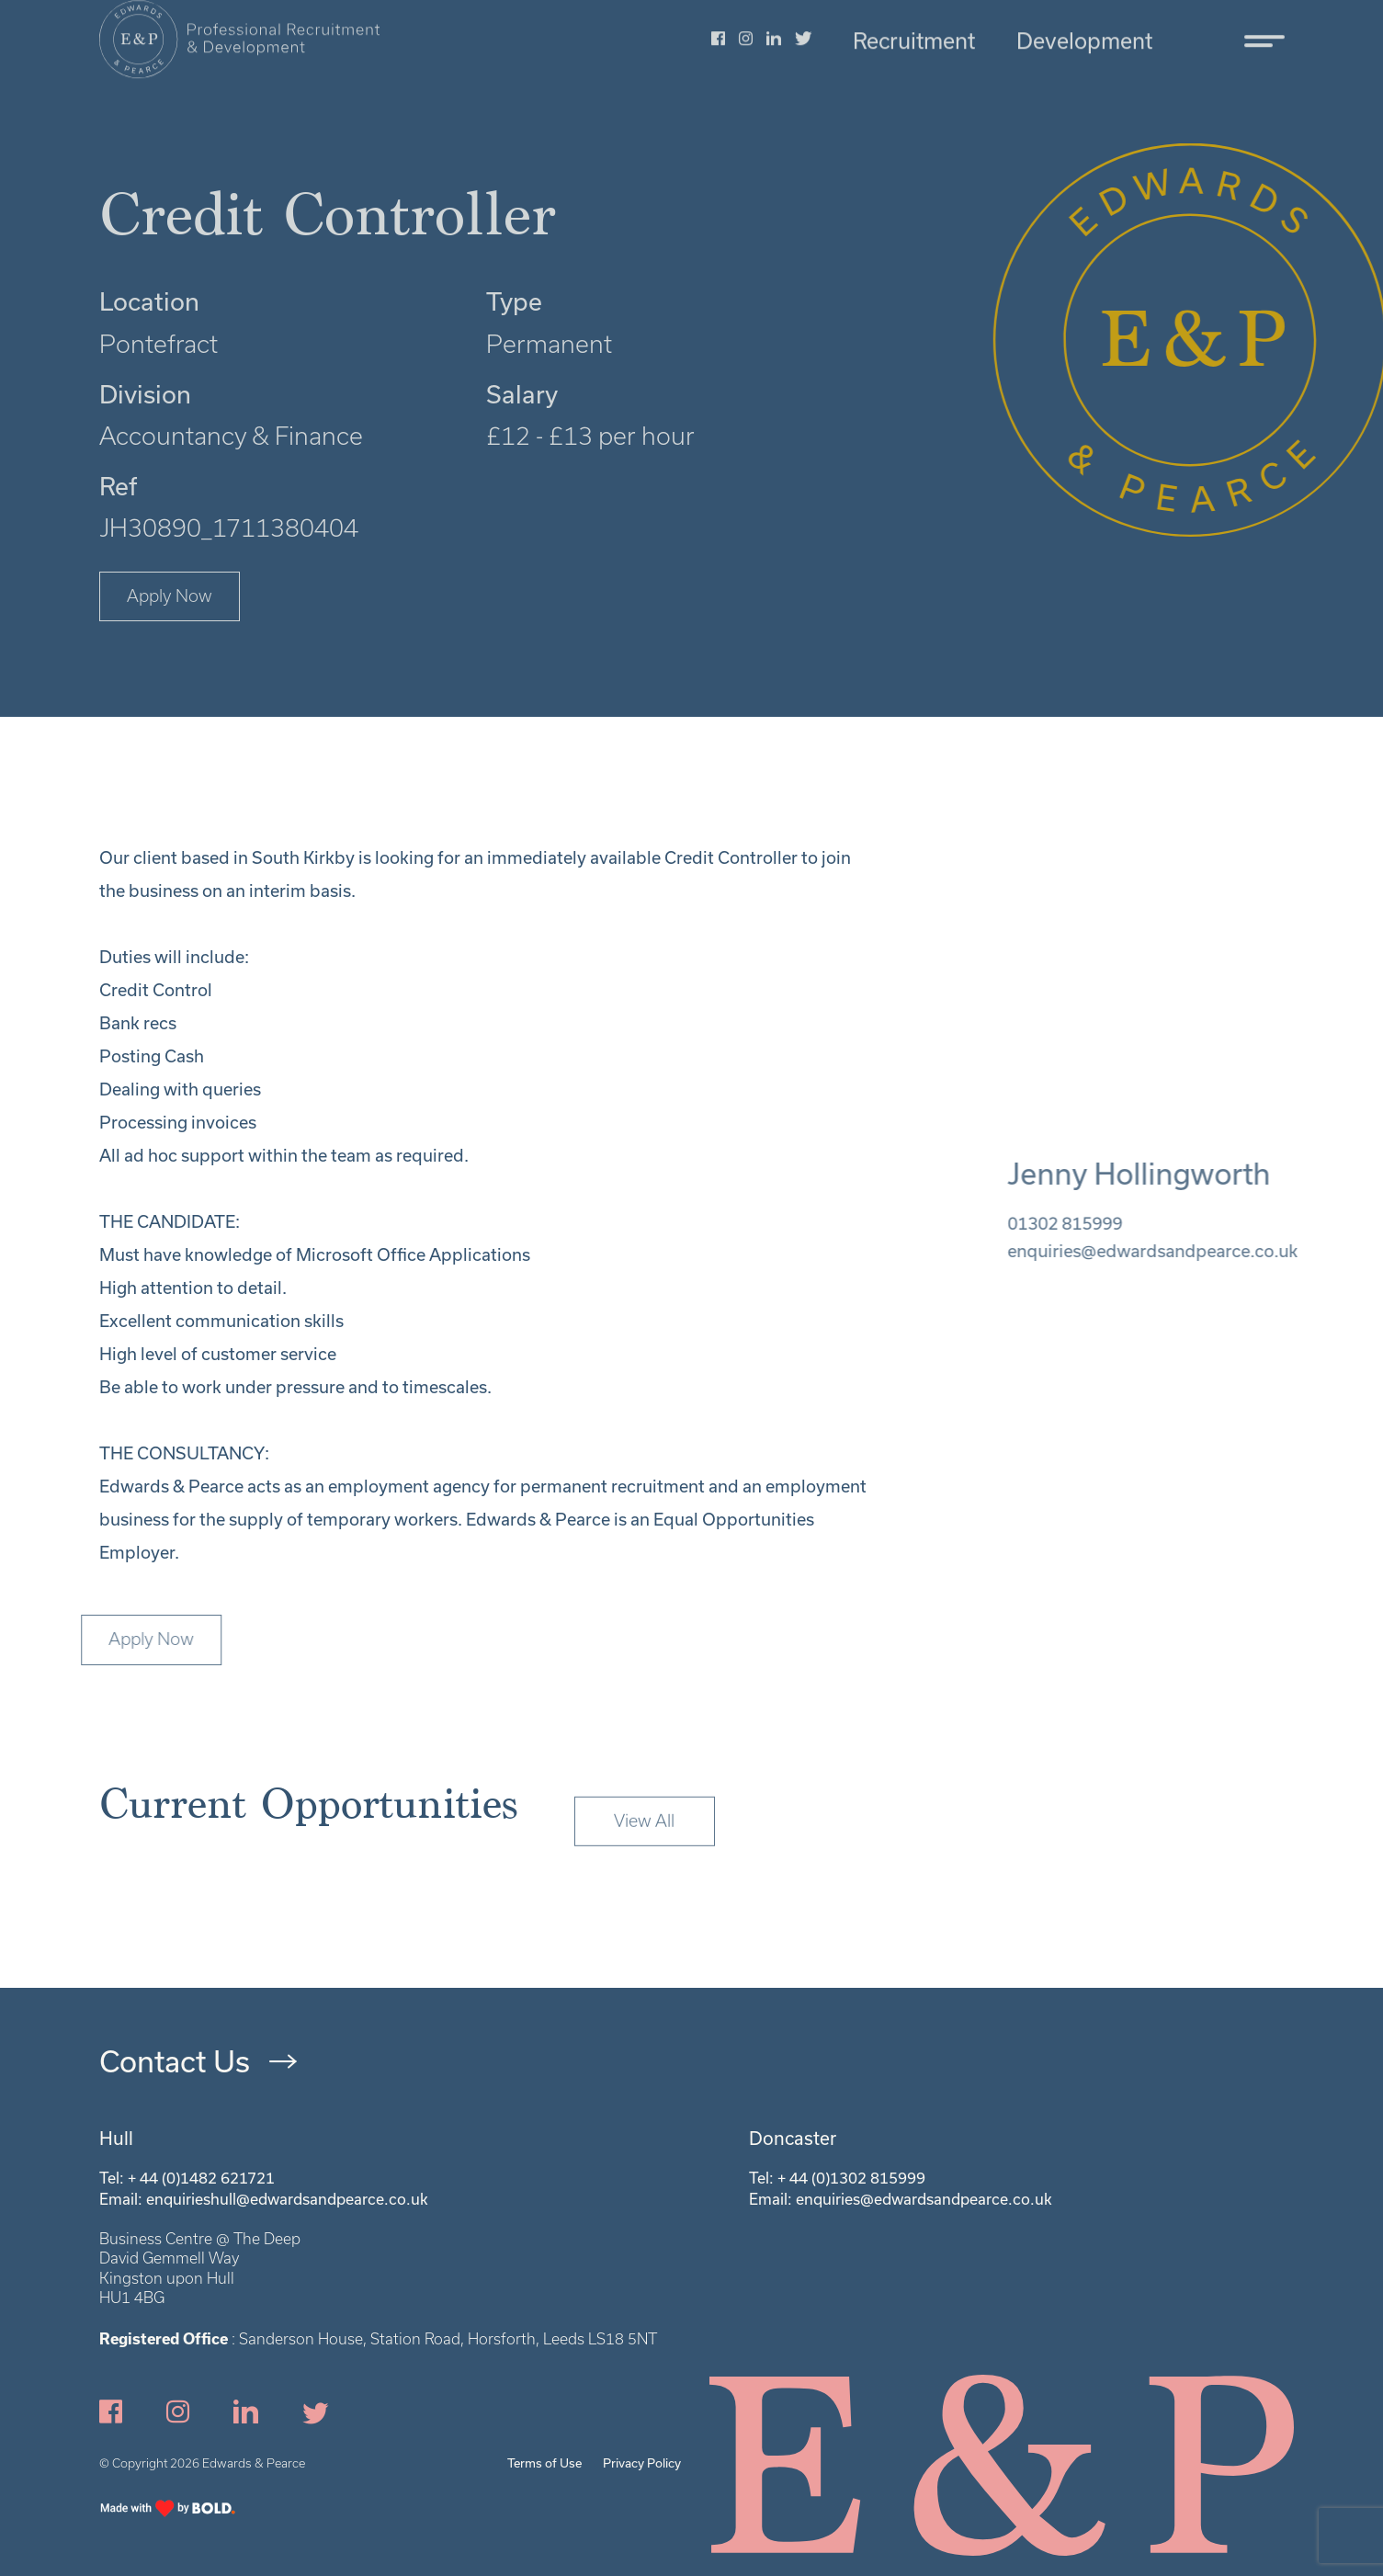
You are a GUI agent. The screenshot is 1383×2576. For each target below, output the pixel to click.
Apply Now (169, 596)
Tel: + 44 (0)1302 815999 (837, 2177)
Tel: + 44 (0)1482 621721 (187, 2177)
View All (644, 1857)
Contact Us (174, 2061)
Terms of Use (544, 2463)
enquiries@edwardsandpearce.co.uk (1189, 1251)
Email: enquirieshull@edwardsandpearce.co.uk (263, 2198)
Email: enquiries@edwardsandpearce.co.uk (900, 2198)
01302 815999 (1101, 1223)
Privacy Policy (642, 2463)
